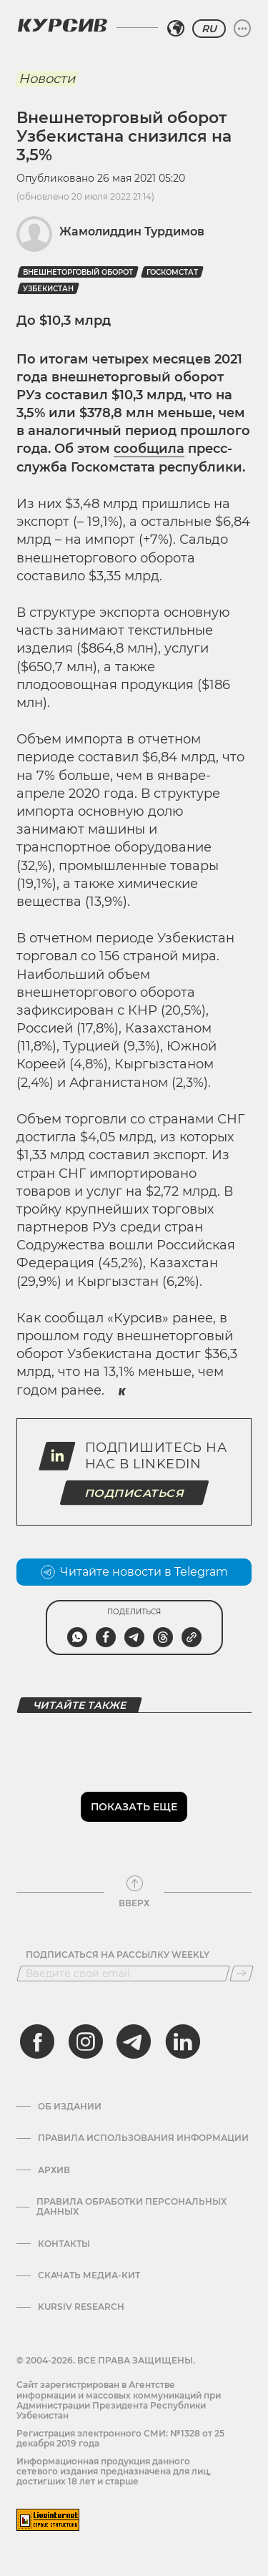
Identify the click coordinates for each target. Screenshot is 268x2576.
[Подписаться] (242, 1973)
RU (209, 28)
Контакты (64, 2244)
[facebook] (37, 2041)
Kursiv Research (81, 2307)
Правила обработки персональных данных (131, 2207)
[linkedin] (182, 2041)
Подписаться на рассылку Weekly (117, 1955)
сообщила (149, 449)
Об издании (69, 2107)
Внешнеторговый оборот (78, 272)
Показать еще (134, 1806)
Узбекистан (48, 288)
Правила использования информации (143, 2138)
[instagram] (86, 2041)
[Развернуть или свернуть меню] (242, 28)
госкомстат (172, 272)
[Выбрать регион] (176, 28)
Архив (54, 2170)
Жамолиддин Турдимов (131, 231)
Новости (47, 79)
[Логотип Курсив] (62, 25)
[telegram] (133, 2041)
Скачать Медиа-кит (89, 2275)
